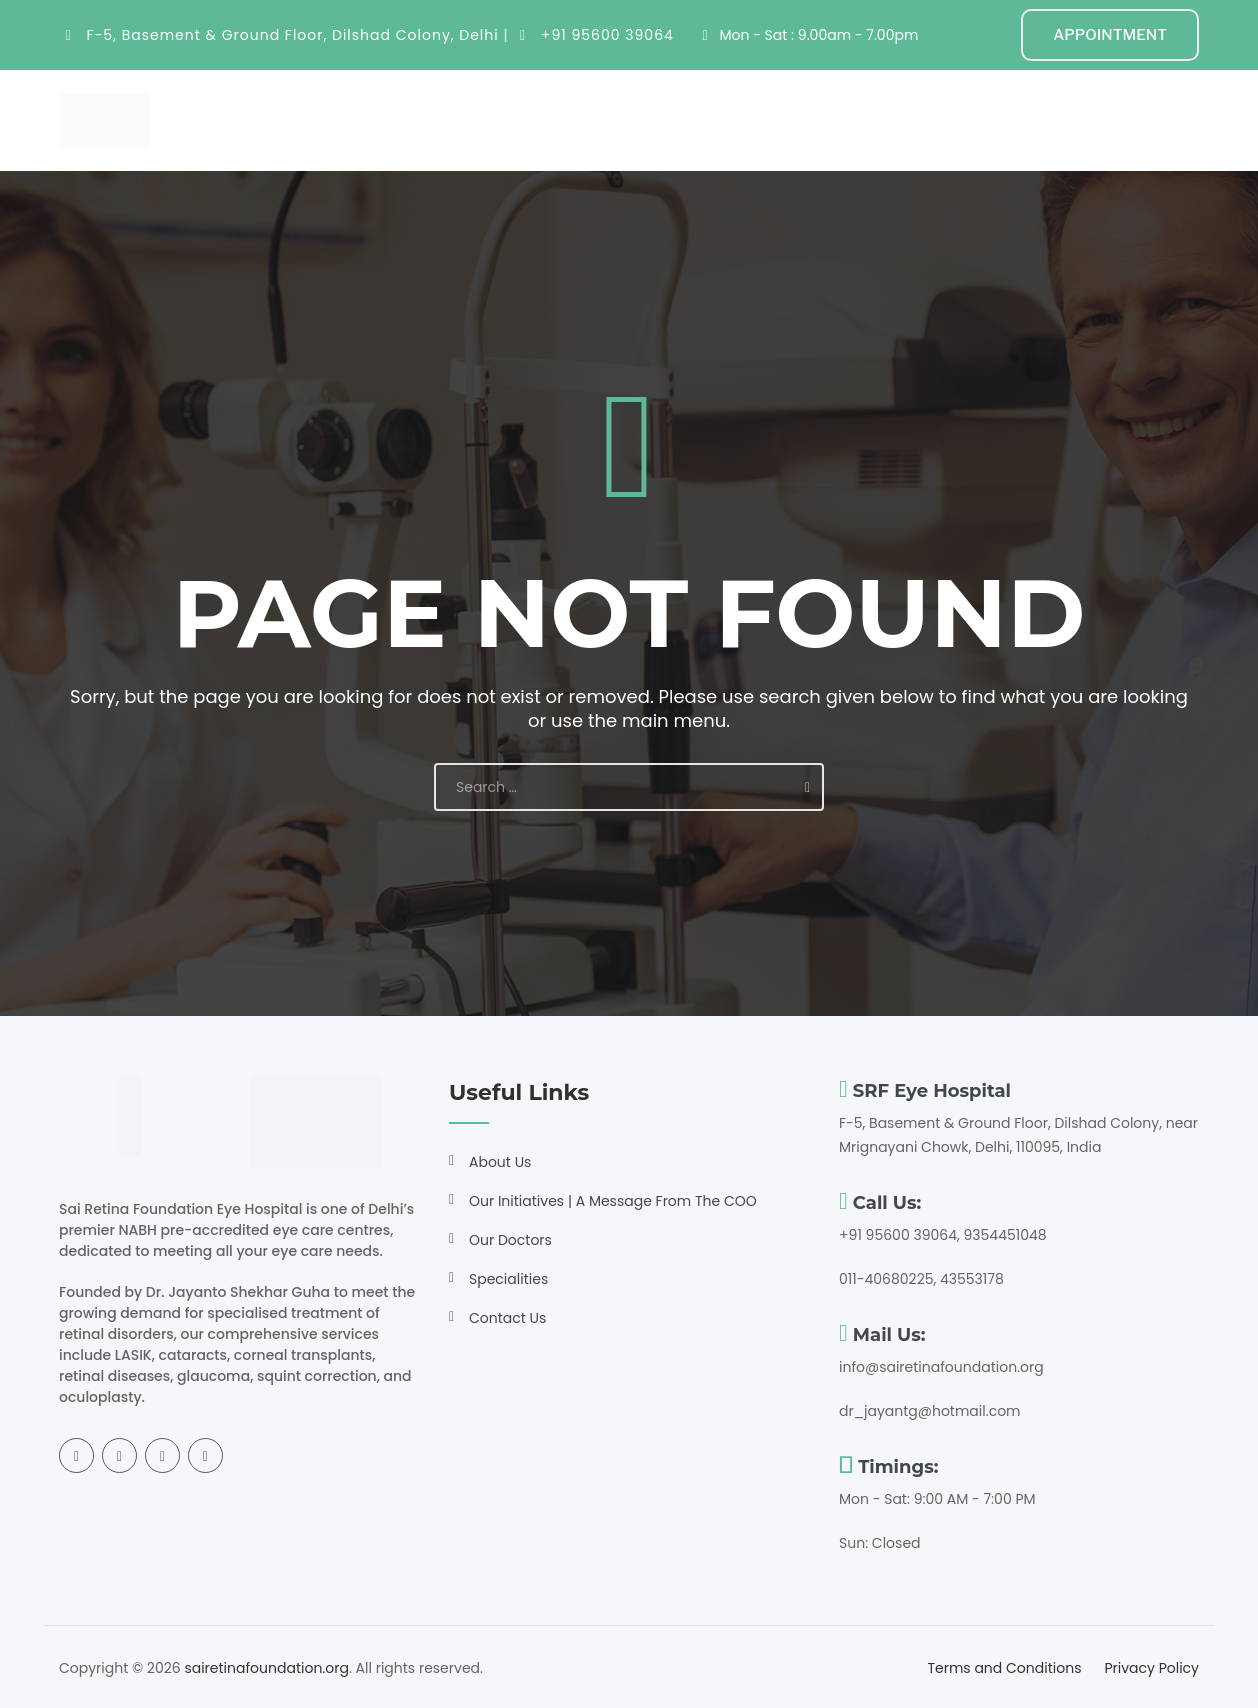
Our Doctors (510, 1240)
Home (377, 120)
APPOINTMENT (1110, 35)
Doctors (658, 120)
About (447, 120)
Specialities (547, 120)
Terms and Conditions (1004, 1668)
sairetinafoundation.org (266, 1668)
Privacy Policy (1151, 1668)
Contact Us (507, 1318)
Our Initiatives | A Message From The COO (613, 1201)
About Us (500, 1162)
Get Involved (890, 120)
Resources (763, 120)
